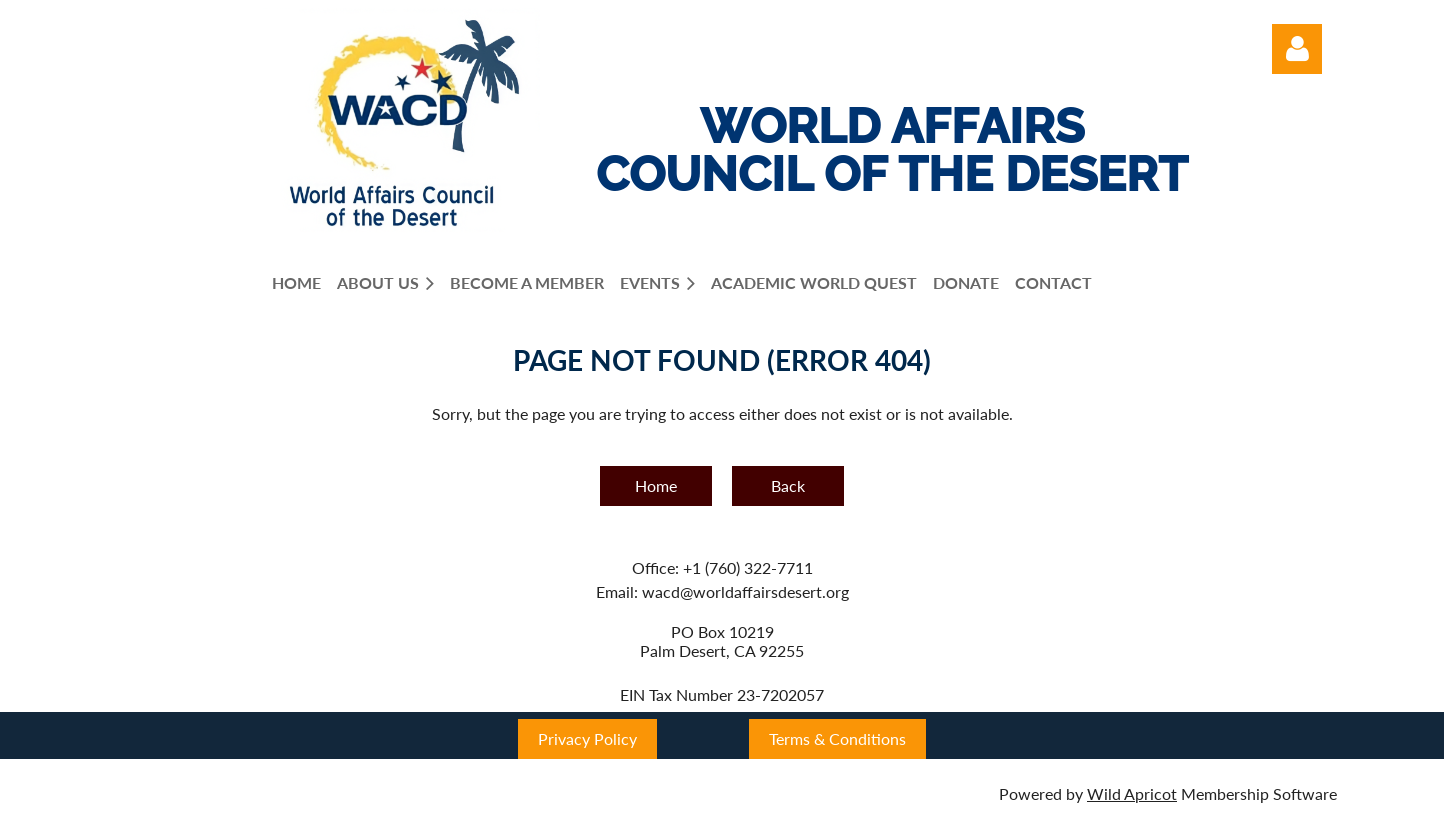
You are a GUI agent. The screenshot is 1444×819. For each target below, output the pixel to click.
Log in (1297, 49)
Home (656, 485)
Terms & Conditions (837, 738)
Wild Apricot (1132, 793)
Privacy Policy (587, 738)
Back (788, 485)
